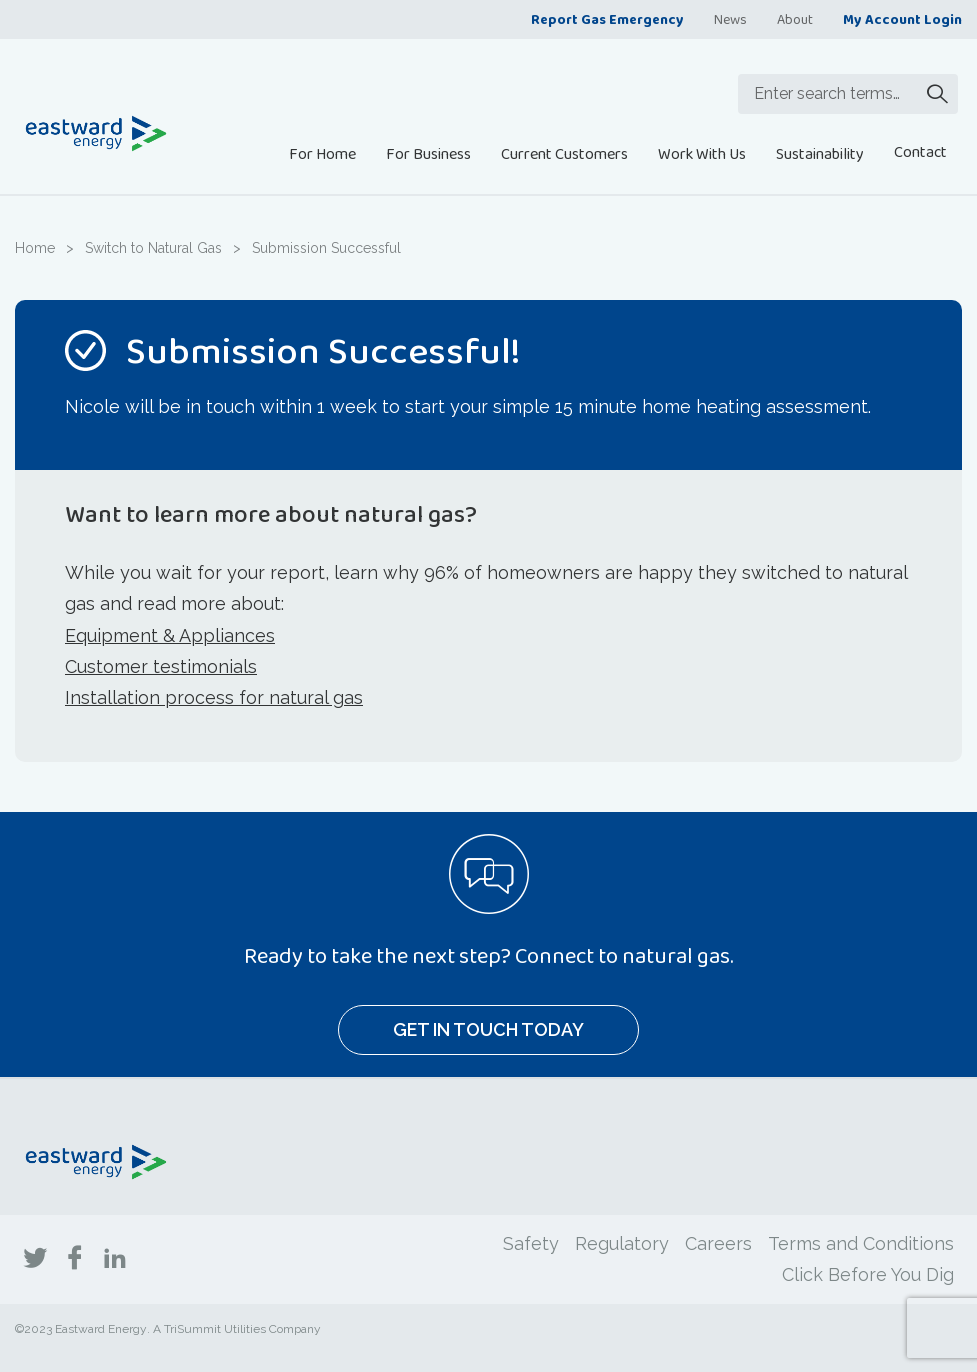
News (730, 19)
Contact (920, 151)
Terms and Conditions (861, 1243)
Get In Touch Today (488, 1029)
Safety (531, 1243)
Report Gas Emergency (607, 19)
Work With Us (702, 153)
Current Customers (564, 153)
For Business (428, 153)
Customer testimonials (161, 666)
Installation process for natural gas (214, 697)
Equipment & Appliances (170, 635)
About (795, 19)
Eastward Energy (101, 1329)
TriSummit (192, 1329)
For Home (322, 153)
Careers (718, 1243)
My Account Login (902, 19)
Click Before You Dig (868, 1274)
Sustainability (820, 153)
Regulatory (622, 1243)
